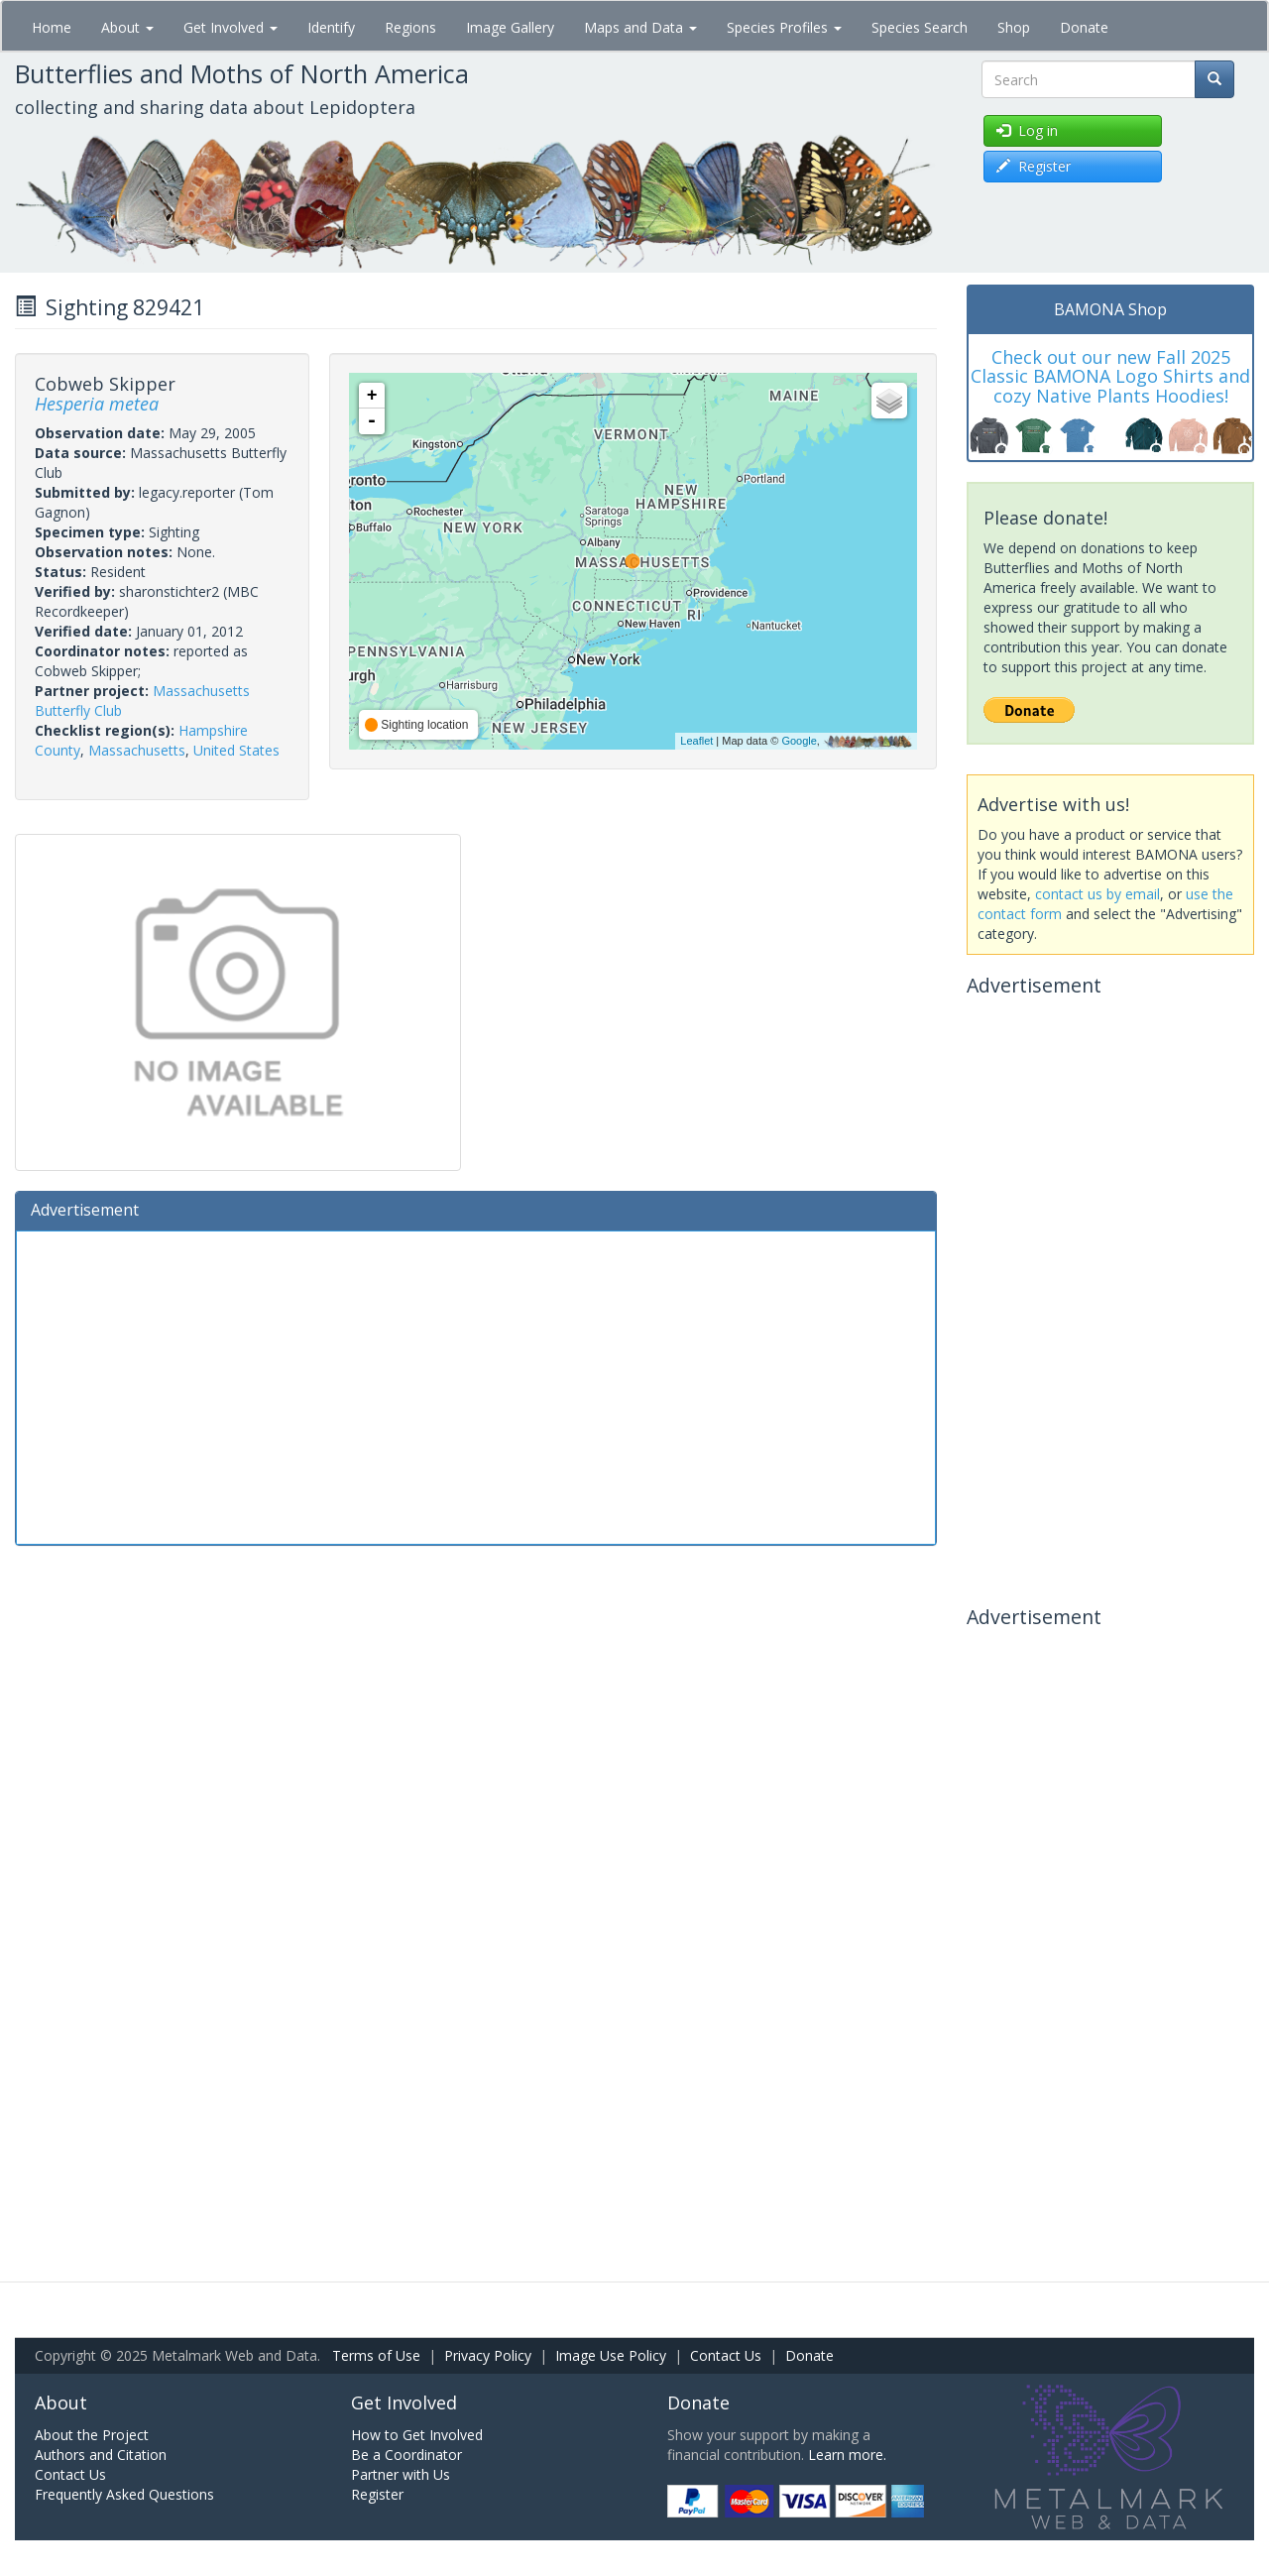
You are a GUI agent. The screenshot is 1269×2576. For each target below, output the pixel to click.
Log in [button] (1027, 130)
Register (377, 2494)
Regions (410, 27)
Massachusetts (136, 750)
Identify (331, 27)
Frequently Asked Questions (124, 2494)
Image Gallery (510, 27)
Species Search (919, 27)
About (127, 27)
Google (798, 741)
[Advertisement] (476, 1385)
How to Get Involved (417, 2434)
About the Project (92, 2434)
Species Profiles (784, 27)
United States (236, 750)
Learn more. (847, 2454)
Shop (1013, 27)
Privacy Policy (487, 2355)
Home (51, 27)
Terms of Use (376, 2355)
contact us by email (1097, 893)
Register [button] (1033, 166)
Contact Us (725, 2355)
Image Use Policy (610, 2355)
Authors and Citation (101, 2454)
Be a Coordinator (406, 2454)
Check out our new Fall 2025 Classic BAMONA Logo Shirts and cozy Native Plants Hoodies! (1110, 377)
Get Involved (230, 27)
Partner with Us (400, 2474)
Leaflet (696, 741)
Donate (1084, 27)
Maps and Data (640, 27)
